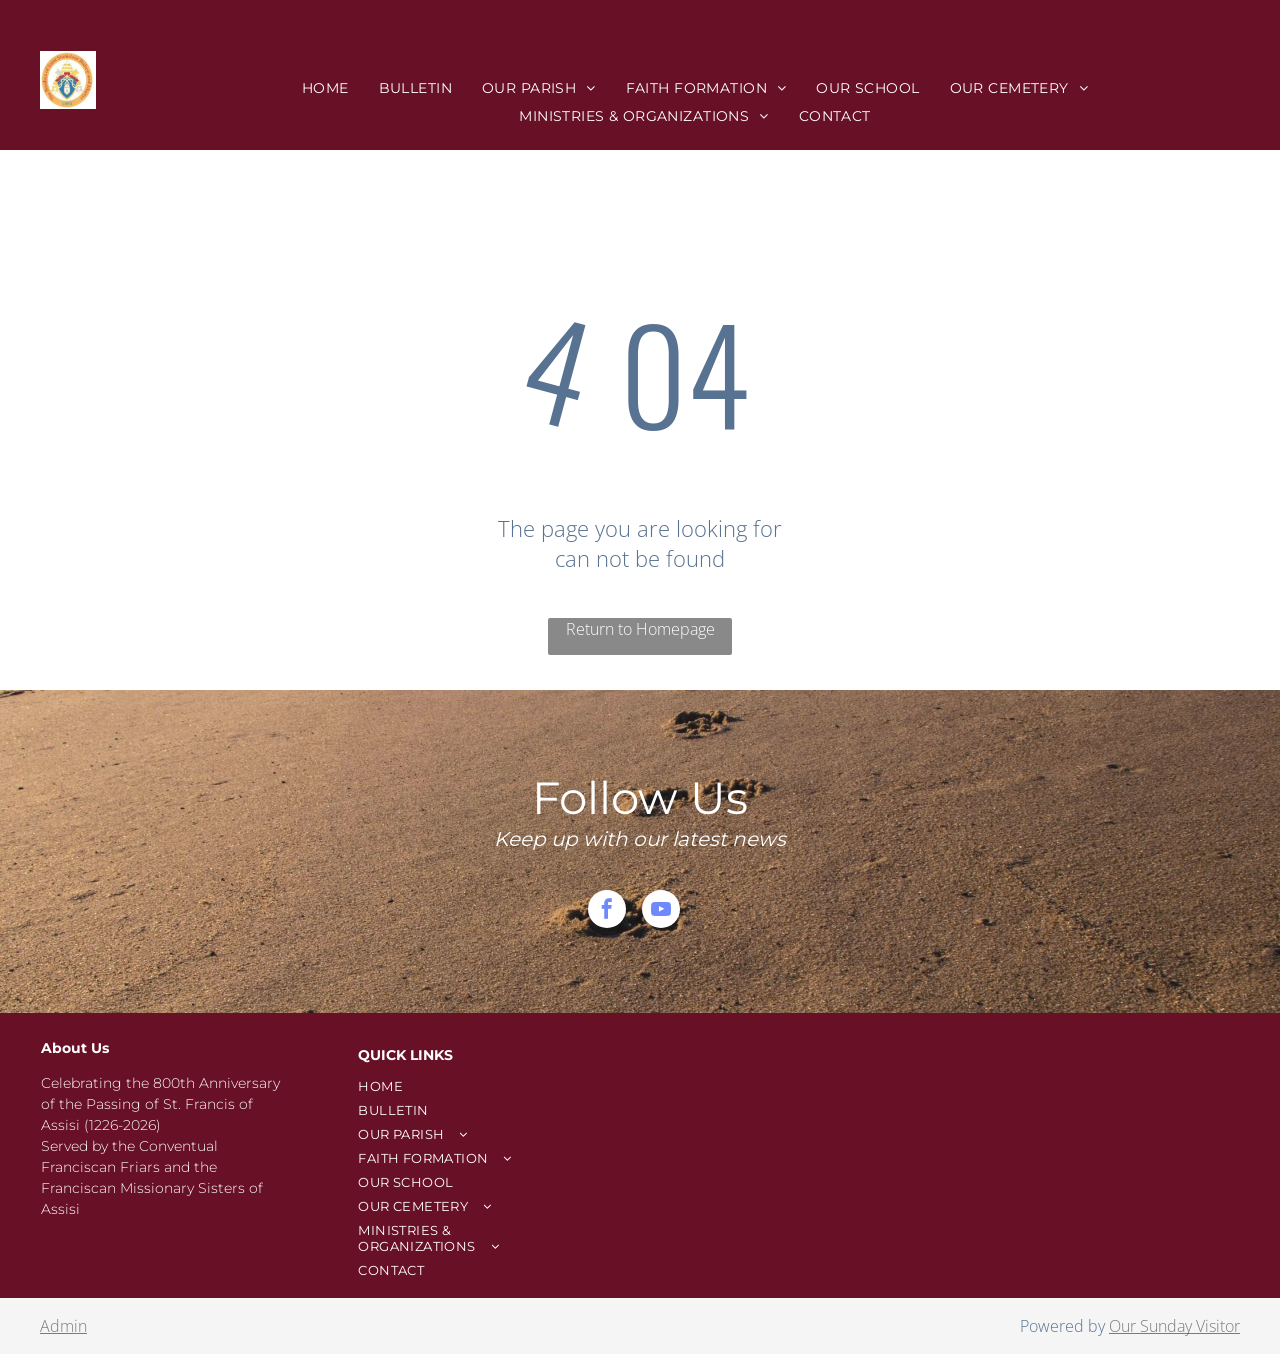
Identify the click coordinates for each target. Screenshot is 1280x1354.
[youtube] (661, 911)
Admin (63, 1326)
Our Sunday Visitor (1174, 1326)
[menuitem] (325, 88)
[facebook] (607, 911)
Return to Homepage (640, 629)
